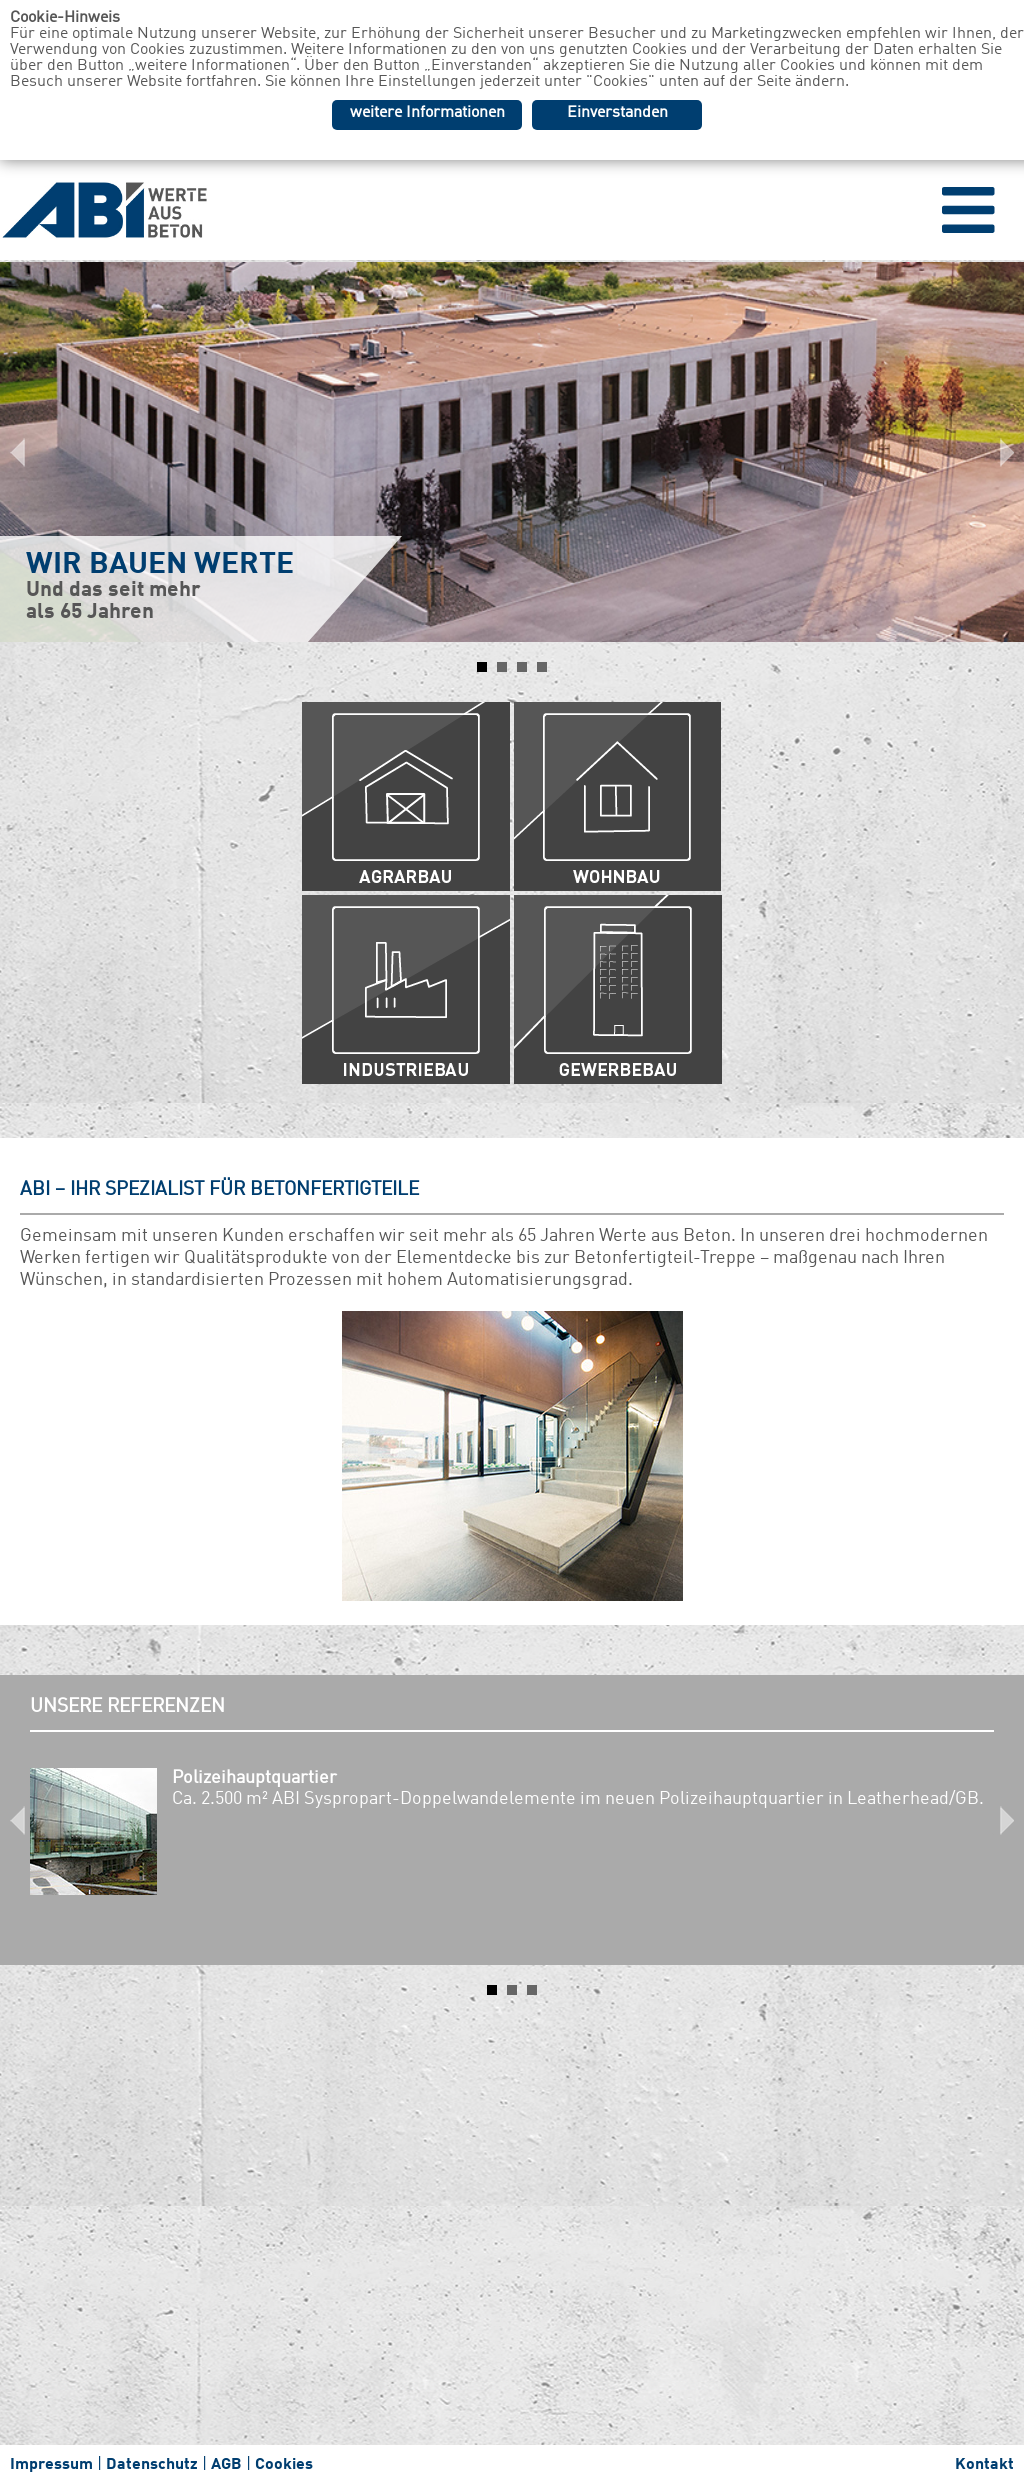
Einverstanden (617, 113)
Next (998, 452)
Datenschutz (152, 2465)
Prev (26, 452)
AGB (226, 2465)
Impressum (51, 2465)
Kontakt (984, 2465)
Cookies (284, 2465)
